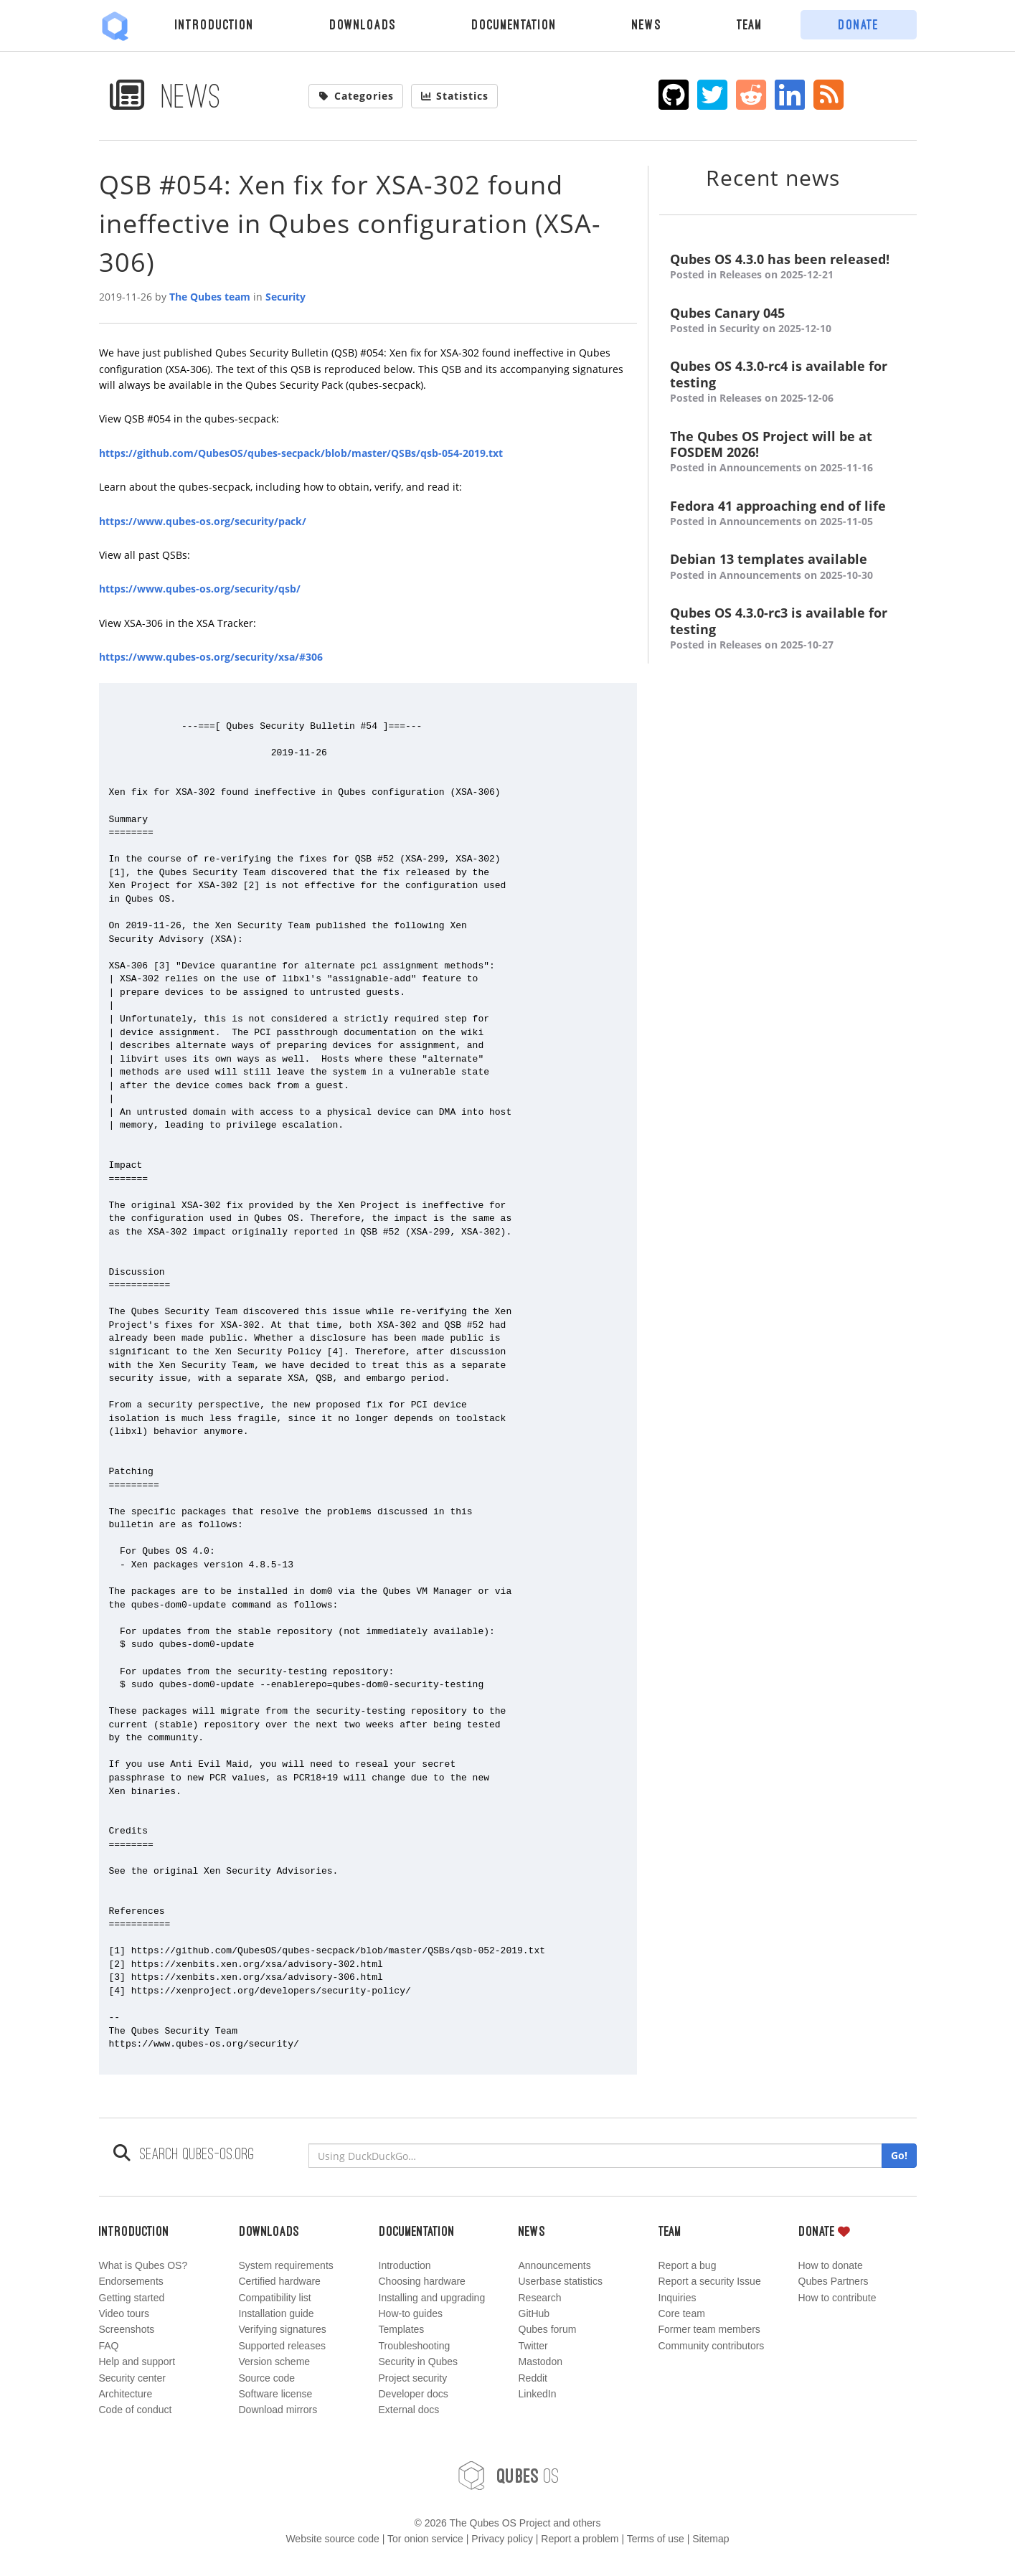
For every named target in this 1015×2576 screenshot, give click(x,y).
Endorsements (131, 2281)
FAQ (109, 2345)
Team (750, 24)
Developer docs (413, 2394)
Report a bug (687, 2265)
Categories (356, 96)
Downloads (362, 24)
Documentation (514, 24)
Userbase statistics (561, 2281)
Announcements (555, 2265)
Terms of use (655, 2538)
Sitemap (710, 2538)
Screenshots (127, 2329)
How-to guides (411, 2313)
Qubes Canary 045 (788, 321)
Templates (402, 2329)
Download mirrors (278, 2409)
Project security (413, 2378)
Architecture (126, 2394)
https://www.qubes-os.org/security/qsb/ (200, 588)
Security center (132, 2378)
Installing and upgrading (432, 2297)
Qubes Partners (833, 2281)
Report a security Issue (709, 2281)
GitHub (534, 2313)
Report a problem (579, 2538)
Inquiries (677, 2297)
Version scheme (275, 2361)
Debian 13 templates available (788, 567)
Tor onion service (425, 2538)
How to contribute (837, 2297)
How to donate (830, 2265)
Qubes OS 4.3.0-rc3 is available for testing (788, 629)
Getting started (132, 2297)
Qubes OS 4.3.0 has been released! (788, 267)
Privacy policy (502, 2538)
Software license (276, 2394)
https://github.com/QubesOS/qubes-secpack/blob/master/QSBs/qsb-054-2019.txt (301, 453)
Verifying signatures (282, 2329)
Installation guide (276, 2313)
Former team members (709, 2329)
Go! (899, 2155)
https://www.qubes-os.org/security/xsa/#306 (211, 657)
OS (508, 2475)
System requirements (286, 2265)
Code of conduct (135, 2409)
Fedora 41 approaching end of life (788, 514)
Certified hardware (280, 2281)
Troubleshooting (414, 2345)
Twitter (533, 2345)
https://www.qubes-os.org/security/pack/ (202, 521)
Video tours (124, 2313)
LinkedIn (538, 2394)
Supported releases (282, 2345)
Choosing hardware (422, 2281)
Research (540, 2297)
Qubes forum (548, 2329)
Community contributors (711, 2345)
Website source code (332, 2538)
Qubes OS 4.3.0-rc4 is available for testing (788, 382)
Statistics (454, 96)
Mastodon (540, 2361)
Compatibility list (275, 2297)
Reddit (533, 2378)
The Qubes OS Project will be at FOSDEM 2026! (788, 452)
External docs (409, 2409)
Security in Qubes (418, 2361)
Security (285, 296)
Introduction (214, 24)
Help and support (137, 2361)
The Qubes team (209, 296)
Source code (267, 2378)
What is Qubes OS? (143, 2265)
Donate (858, 24)
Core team (681, 2313)
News (646, 24)
